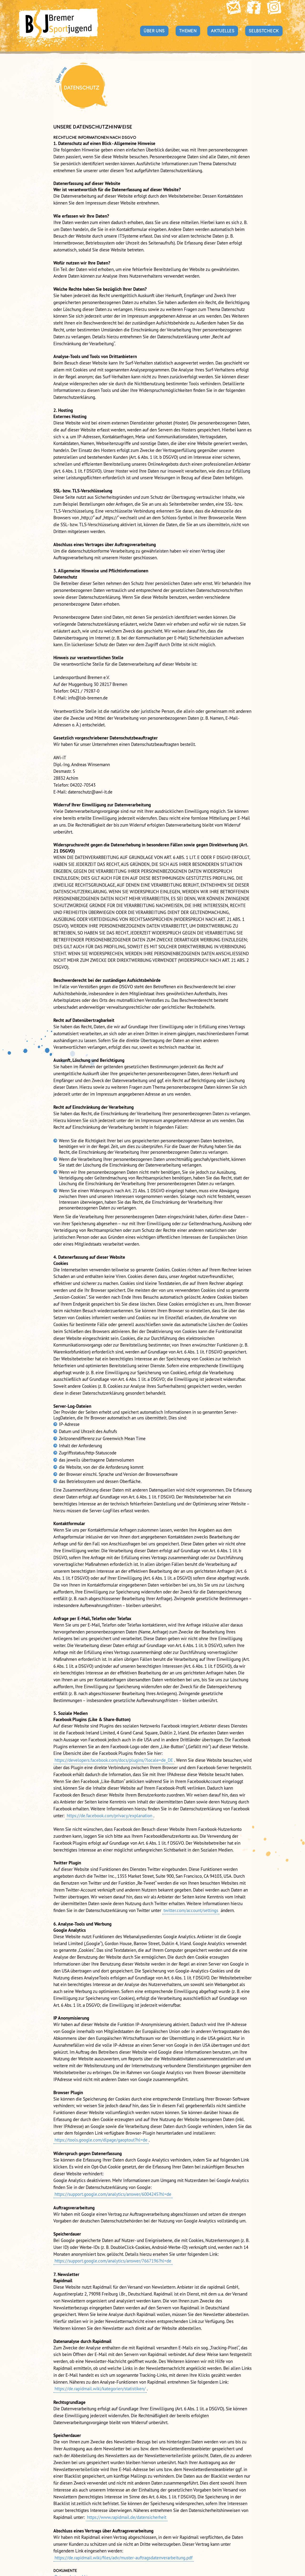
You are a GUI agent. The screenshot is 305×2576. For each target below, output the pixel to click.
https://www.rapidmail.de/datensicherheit (126, 2517)
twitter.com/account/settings (190, 1910)
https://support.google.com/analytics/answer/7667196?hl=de (113, 2261)
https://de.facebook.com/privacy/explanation (109, 1815)
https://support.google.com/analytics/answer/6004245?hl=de (113, 2194)
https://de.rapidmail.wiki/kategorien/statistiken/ (100, 2388)
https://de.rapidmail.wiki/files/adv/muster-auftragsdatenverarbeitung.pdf (124, 2558)
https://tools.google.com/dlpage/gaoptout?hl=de (101, 2140)
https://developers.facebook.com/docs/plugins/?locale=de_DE (114, 1760)
